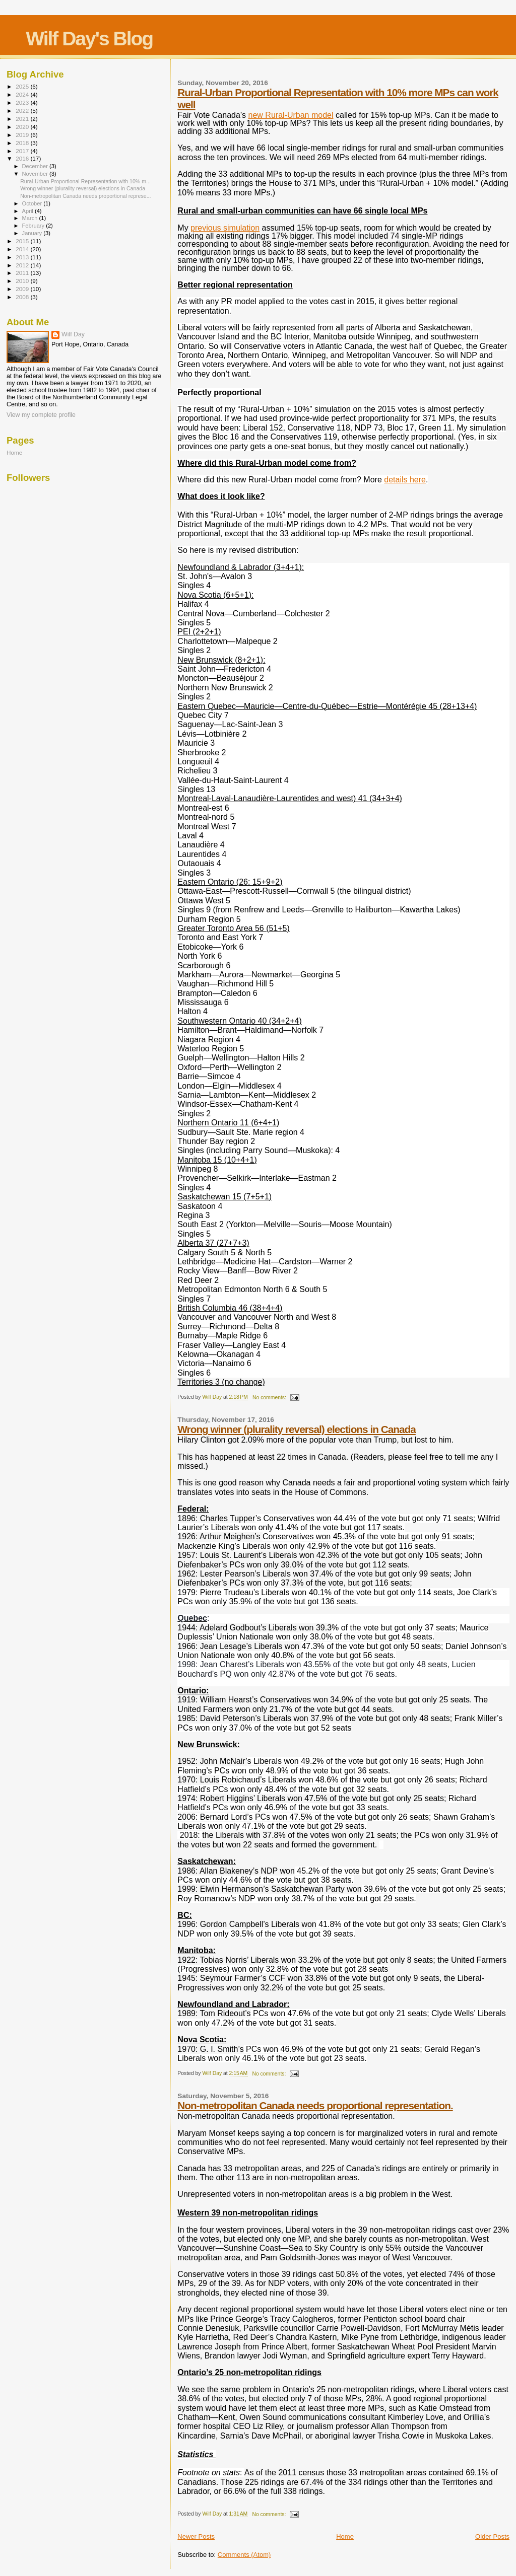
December (35, 166)
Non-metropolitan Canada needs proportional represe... (85, 196)
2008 (23, 297)
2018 (23, 142)
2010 (23, 280)
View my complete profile (41, 414)
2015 (23, 241)
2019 (23, 134)
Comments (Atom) (244, 2554)
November (35, 174)
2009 (23, 288)
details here (405, 479)
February (34, 226)
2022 (23, 110)
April (28, 211)
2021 (23, 118)
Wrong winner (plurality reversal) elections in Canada (296, 1429)
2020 (23, 126)
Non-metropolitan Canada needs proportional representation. (315, 2105)
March (30, 218)
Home (345, 2536)
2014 (23, 249)
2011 (23, 272)
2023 (23, 102)
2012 (23, 265)
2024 (23, 94)
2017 (23, 151)
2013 (23, 257)
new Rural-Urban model (291, 115)
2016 (23, 158)
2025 (23, 86)
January (33, 233)
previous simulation (225, 228)
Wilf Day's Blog (89, 38)
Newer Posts (196, 2536)
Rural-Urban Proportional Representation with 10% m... (85, 181)
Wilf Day (73, 334)
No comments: (270, 1397)
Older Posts (492, 2536)
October (33, 203)
